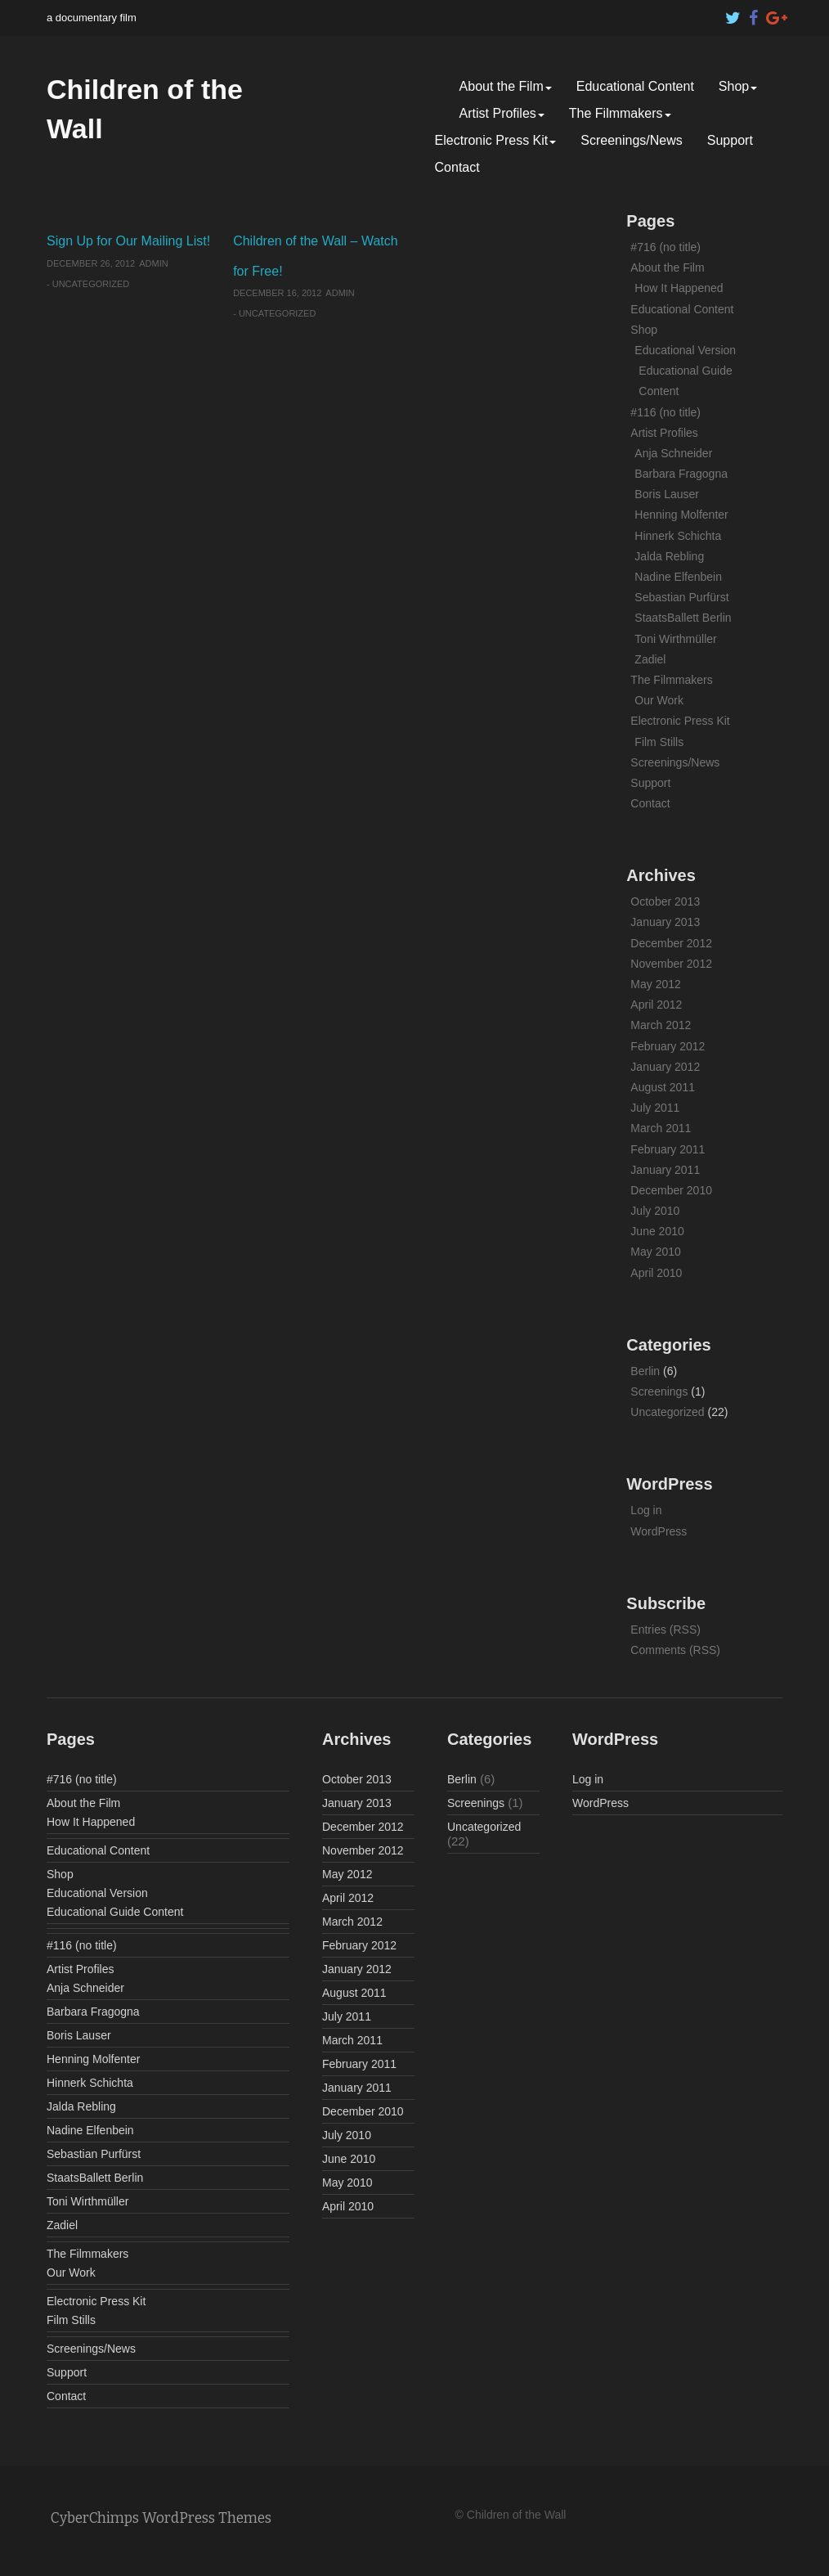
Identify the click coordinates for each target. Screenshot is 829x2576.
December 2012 (671, 943)
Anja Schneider (673, 453)
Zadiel (649, 659)
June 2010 (656, 1231)
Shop (738, 86)
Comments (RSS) (675, 1650)
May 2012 (655, 984)
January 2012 (665, 1066)
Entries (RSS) (665, 1629)
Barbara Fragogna (681, 473)
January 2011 (665, 1169)
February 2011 (667, 1149)
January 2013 (665, 921)
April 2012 (656, 1004)
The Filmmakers (620, 113)
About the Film (505, 86)
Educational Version (685, 350)
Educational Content (635, 86)
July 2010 (654, 1210)
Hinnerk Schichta (677, 535)
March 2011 (660, 1128)
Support (730, 140)
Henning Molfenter (681, 514)
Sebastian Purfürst (681, 597)
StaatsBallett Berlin (682, 617)
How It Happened (678, 287)
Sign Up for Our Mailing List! (128, 241)
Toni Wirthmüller (675, 638)
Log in (645, 1510)
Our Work (658, 700)
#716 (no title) (665, 247)
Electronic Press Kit (496, 140)
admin (153, 263)
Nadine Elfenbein (678, 576)
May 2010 (655, 1251)
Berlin (645, 1371)
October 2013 (665, 901)
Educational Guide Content (115, 1911)
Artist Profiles (501, 113)
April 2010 (656, 1272)
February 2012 (667, 1046)
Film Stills (658, 742)
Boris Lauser (666, 494)
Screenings (659, 1391)
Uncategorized (91, 284)
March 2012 (660, 1025)
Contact (457, 167)
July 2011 (654, 1107)
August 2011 (662, 1087)
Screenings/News (631, 140)
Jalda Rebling (669, 556)
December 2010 (671, 1190)
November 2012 (671, 963)
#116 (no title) (665, 412)
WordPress (658, 1531)
